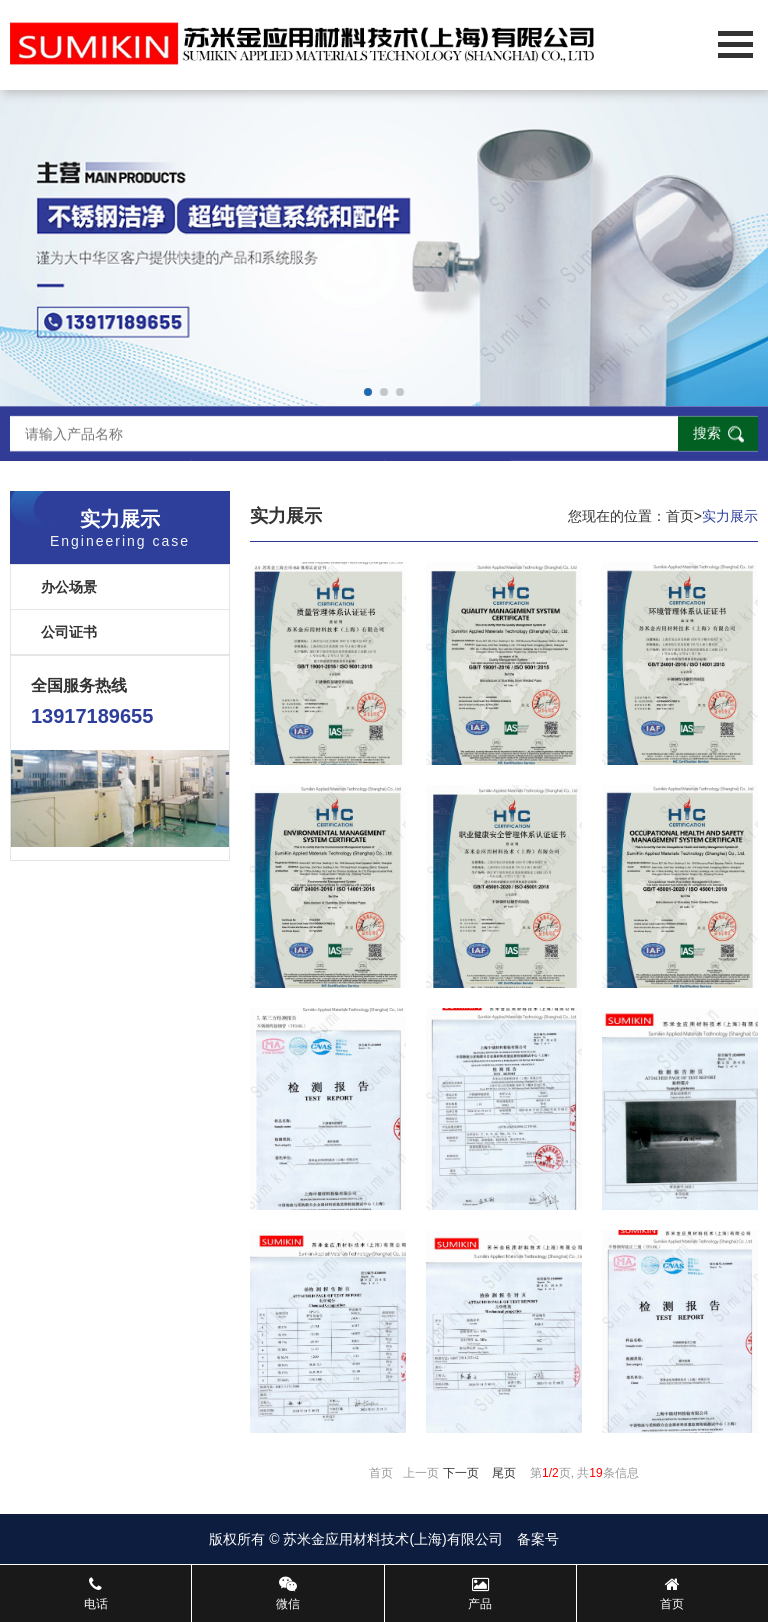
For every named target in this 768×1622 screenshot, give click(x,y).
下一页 (461, 1473)
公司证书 (69, 632)
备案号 (538, 1539)
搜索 (707, 434)
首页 (680, 516)
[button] (368, 392)
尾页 (504, 1473)
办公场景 (69, 587)
